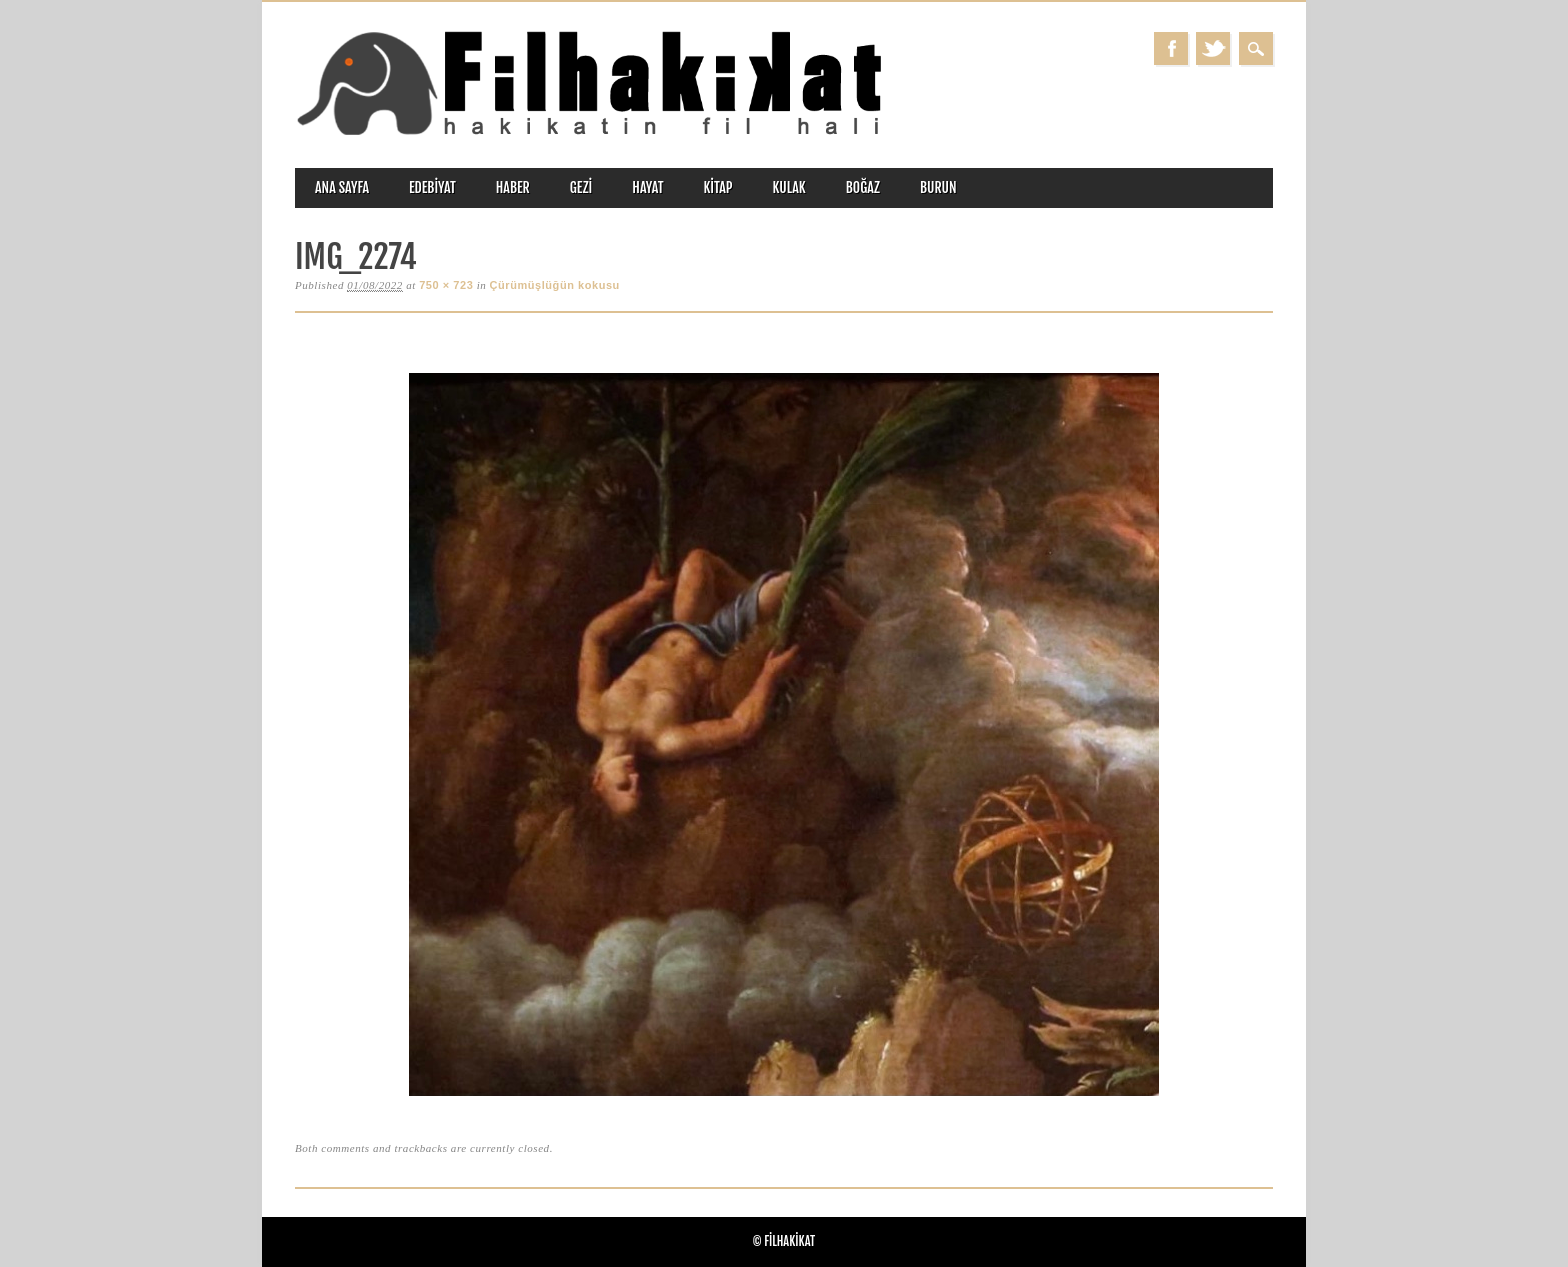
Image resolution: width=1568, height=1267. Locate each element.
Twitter (1213, 48)
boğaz (863, 187)
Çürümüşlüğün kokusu (555, 285)
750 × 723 (446, 285)
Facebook (1171, 48)
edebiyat (432, 187)
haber (513, 187)
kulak (789, 187)
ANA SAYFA (342, 187)
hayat (647, 187)
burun (938, 187)
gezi (581, 187)
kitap (718, 187)
